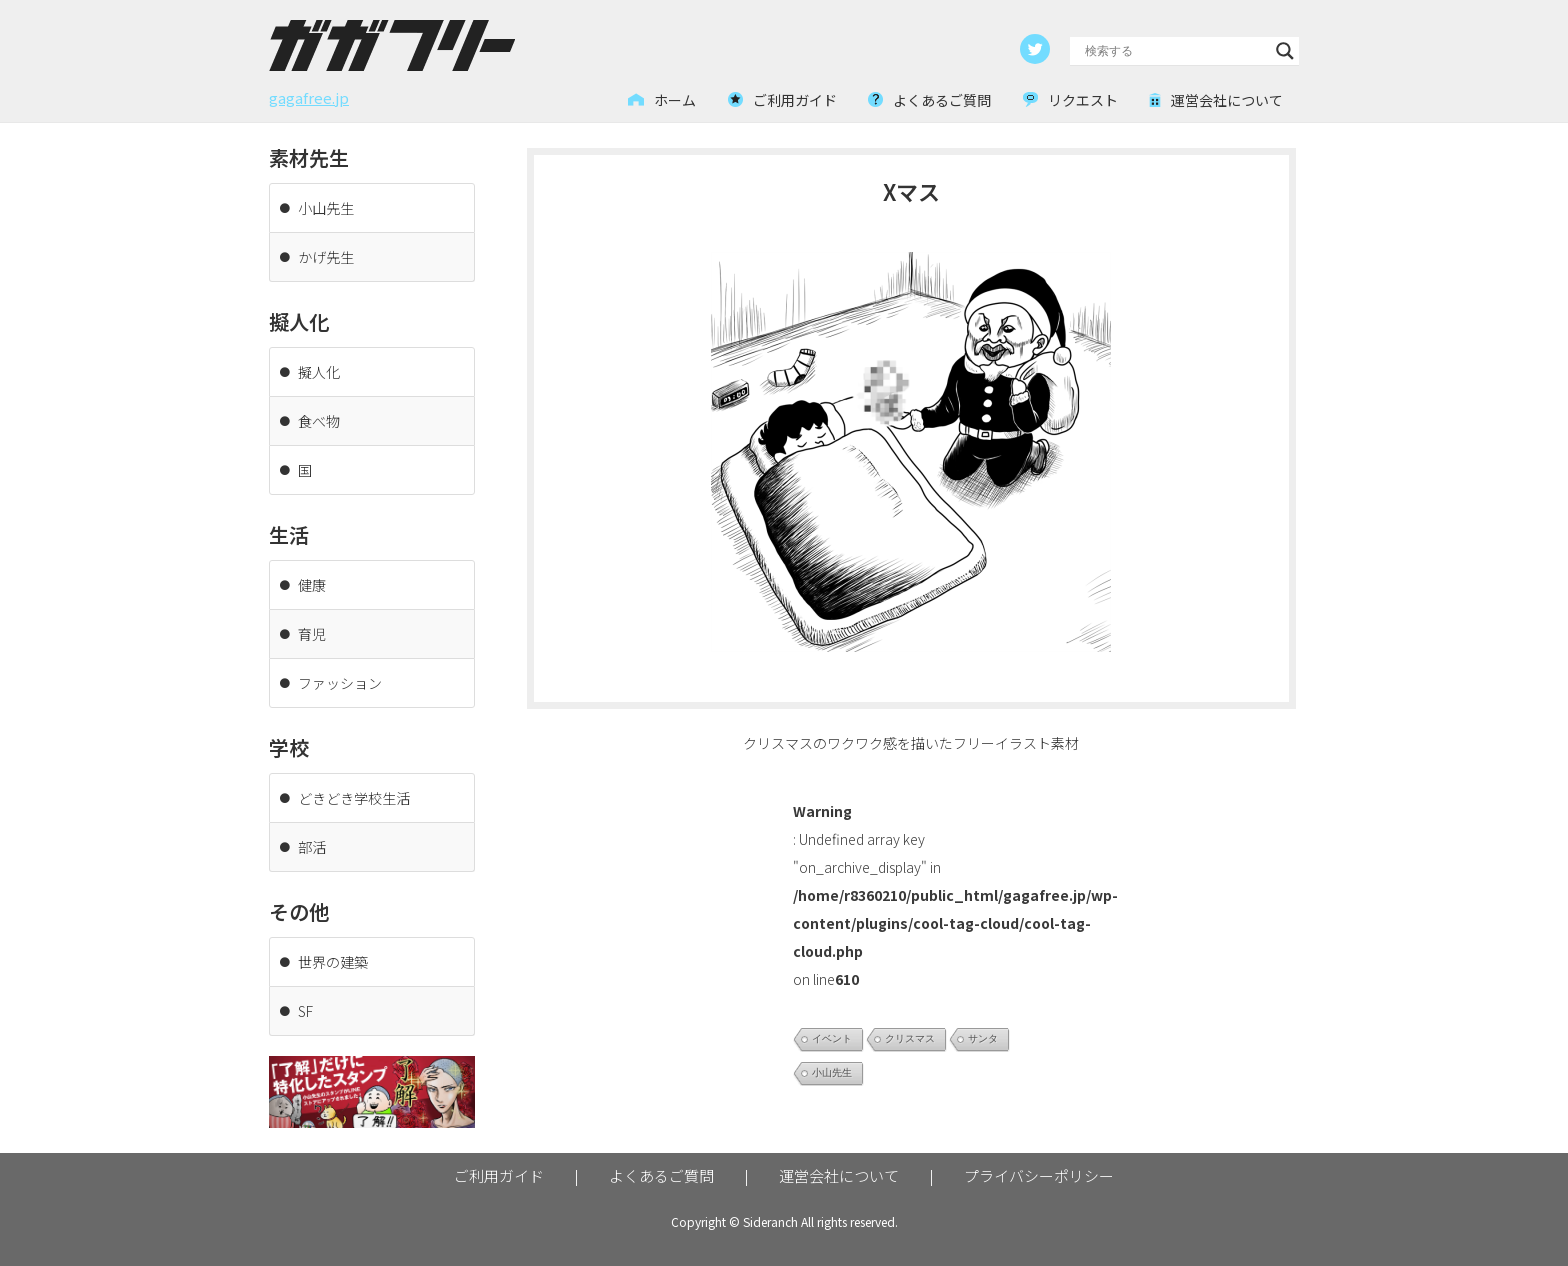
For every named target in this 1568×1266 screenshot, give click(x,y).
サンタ (983, 1038)
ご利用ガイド (499, 1175)
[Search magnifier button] (1285, 51)
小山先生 (832, 1072)
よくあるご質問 (661, 1175)
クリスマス (910, 1038)
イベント (832, 1038)
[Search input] (1175, 51)
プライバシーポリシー (1039, 1175)
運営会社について (839, 1175)
